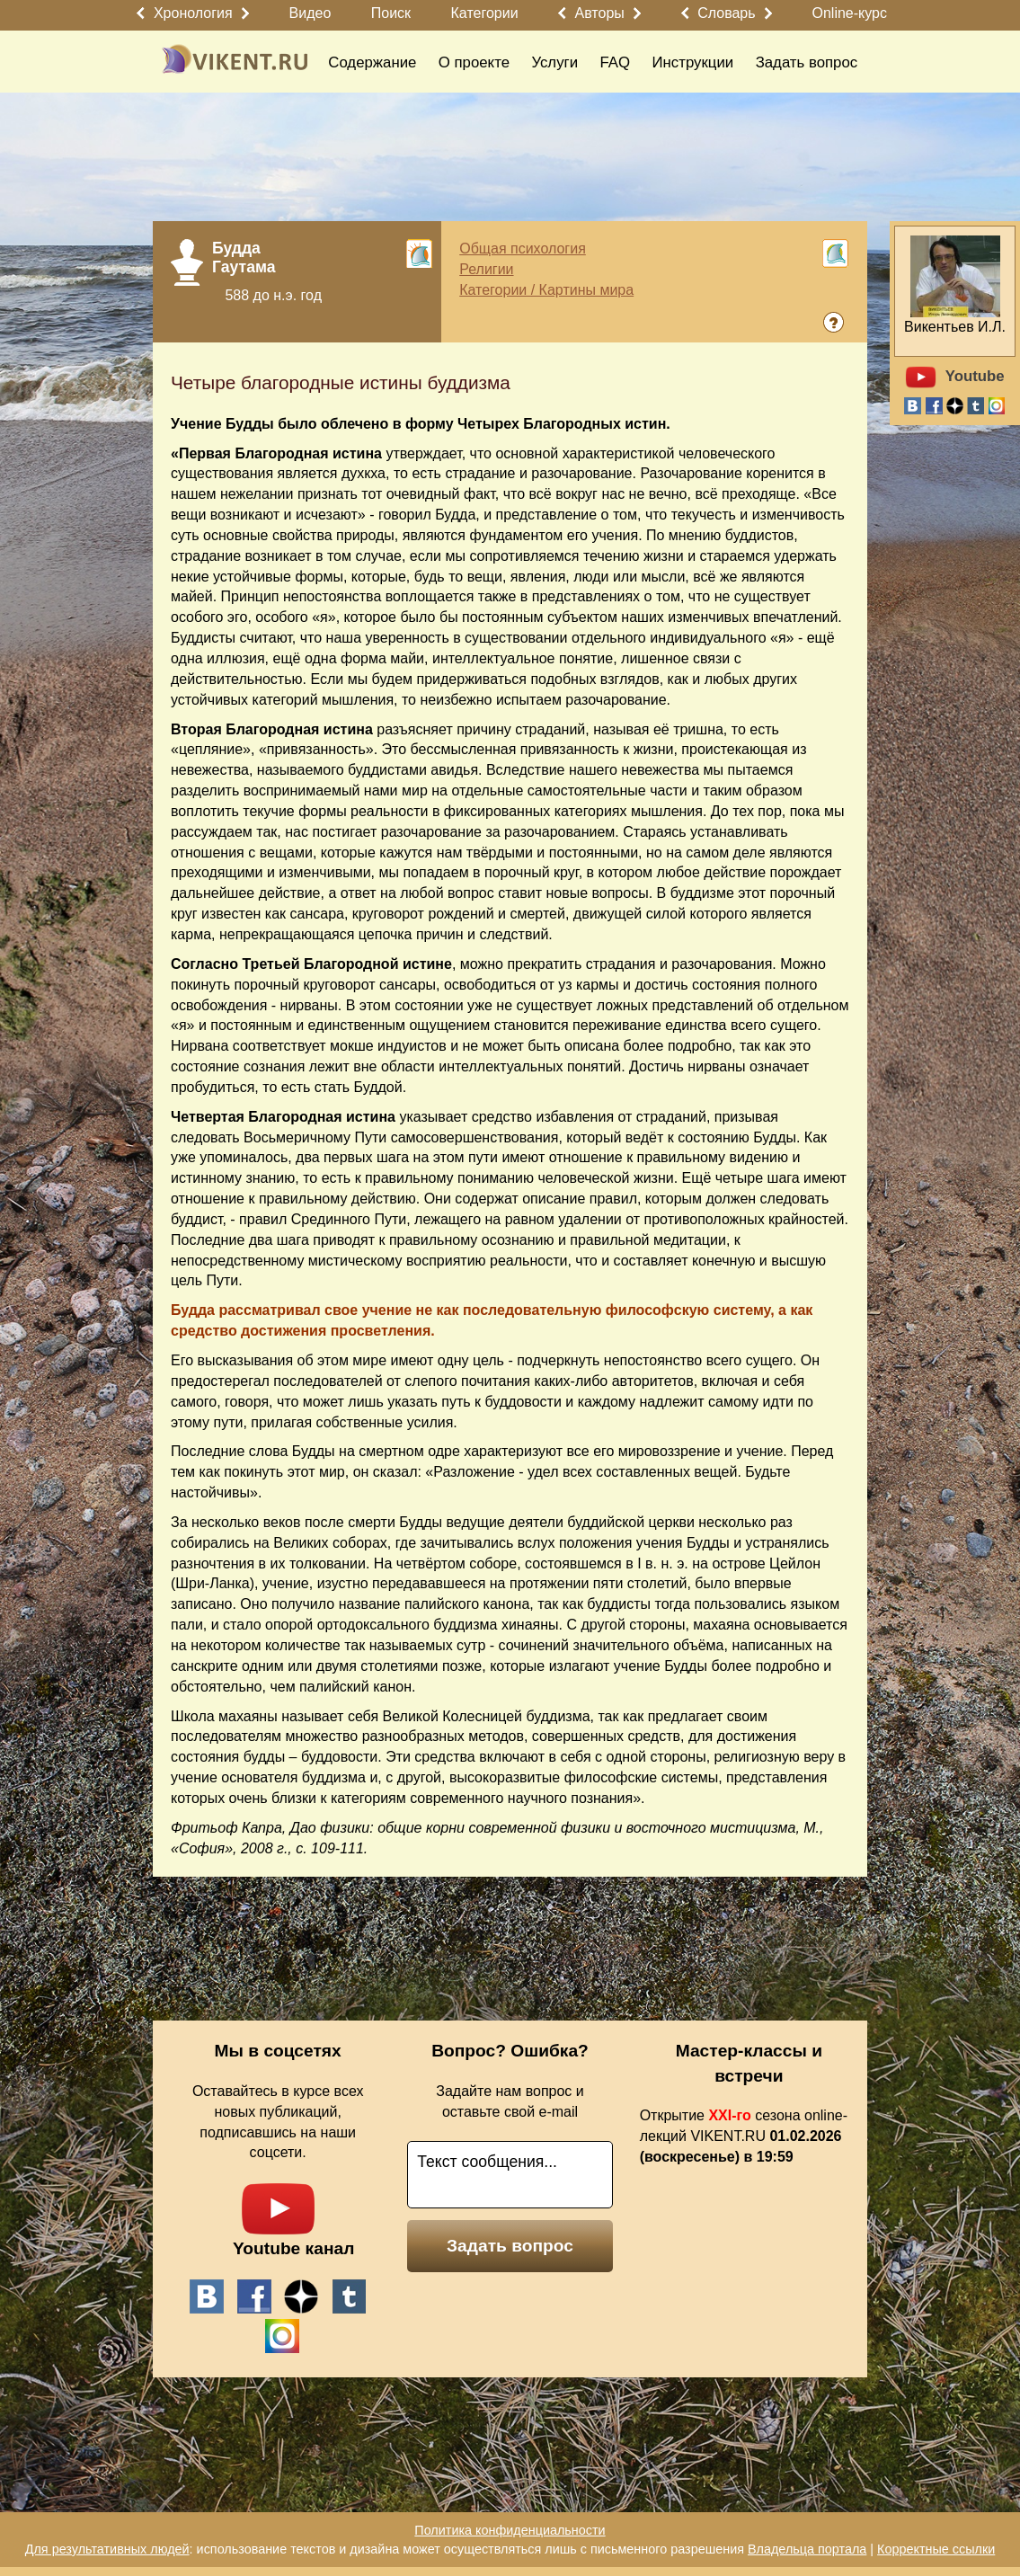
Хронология (193, 13)
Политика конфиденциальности (509, 2530)
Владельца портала (807, 2549)
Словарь (726, 13)
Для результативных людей (107, 2549)
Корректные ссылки (936, 2549)
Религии (486, 269)
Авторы (600, 13)
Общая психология (522, 248)
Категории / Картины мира (546, 290)
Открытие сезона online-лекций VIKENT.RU (743, 2136)
